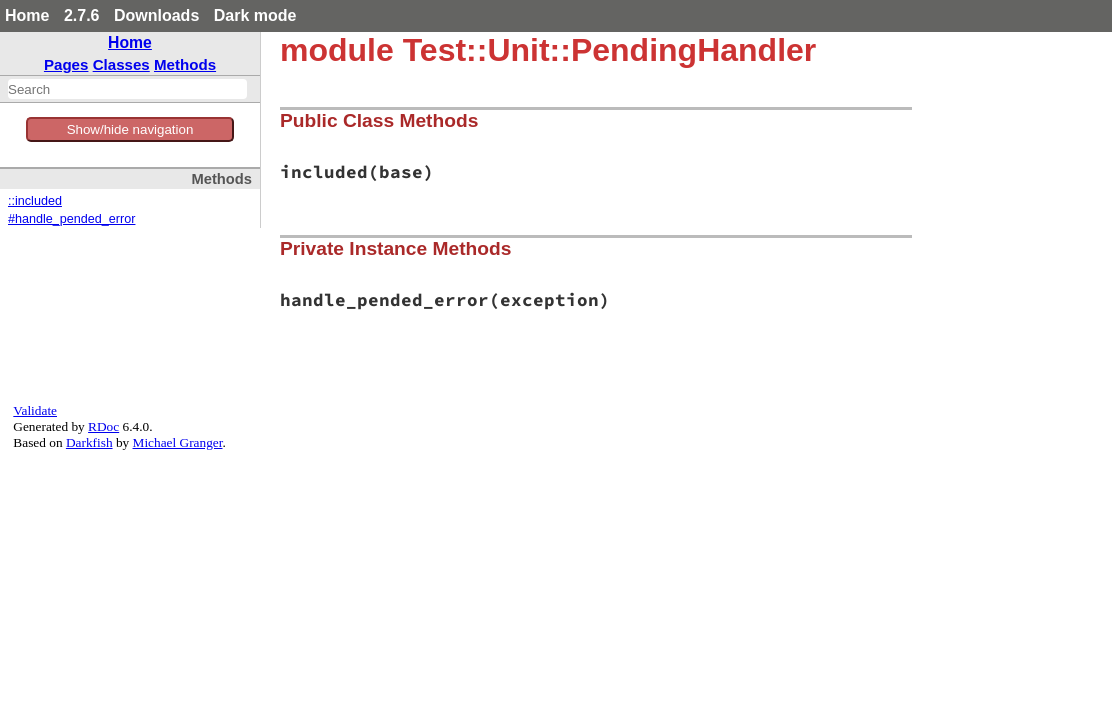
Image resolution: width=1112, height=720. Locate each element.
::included (35, 201)
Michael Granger (178, 442)
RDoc (103, 426)
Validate (35, 410)
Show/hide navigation (130, 129)
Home (27, 15)
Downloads (156, 15)
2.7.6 (82, 15)
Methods (185, 64)
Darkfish (89, 442)
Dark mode (255, 15)
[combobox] (127, 89)
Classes (121, 64)
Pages (66, 64)
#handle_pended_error (71, 219)
